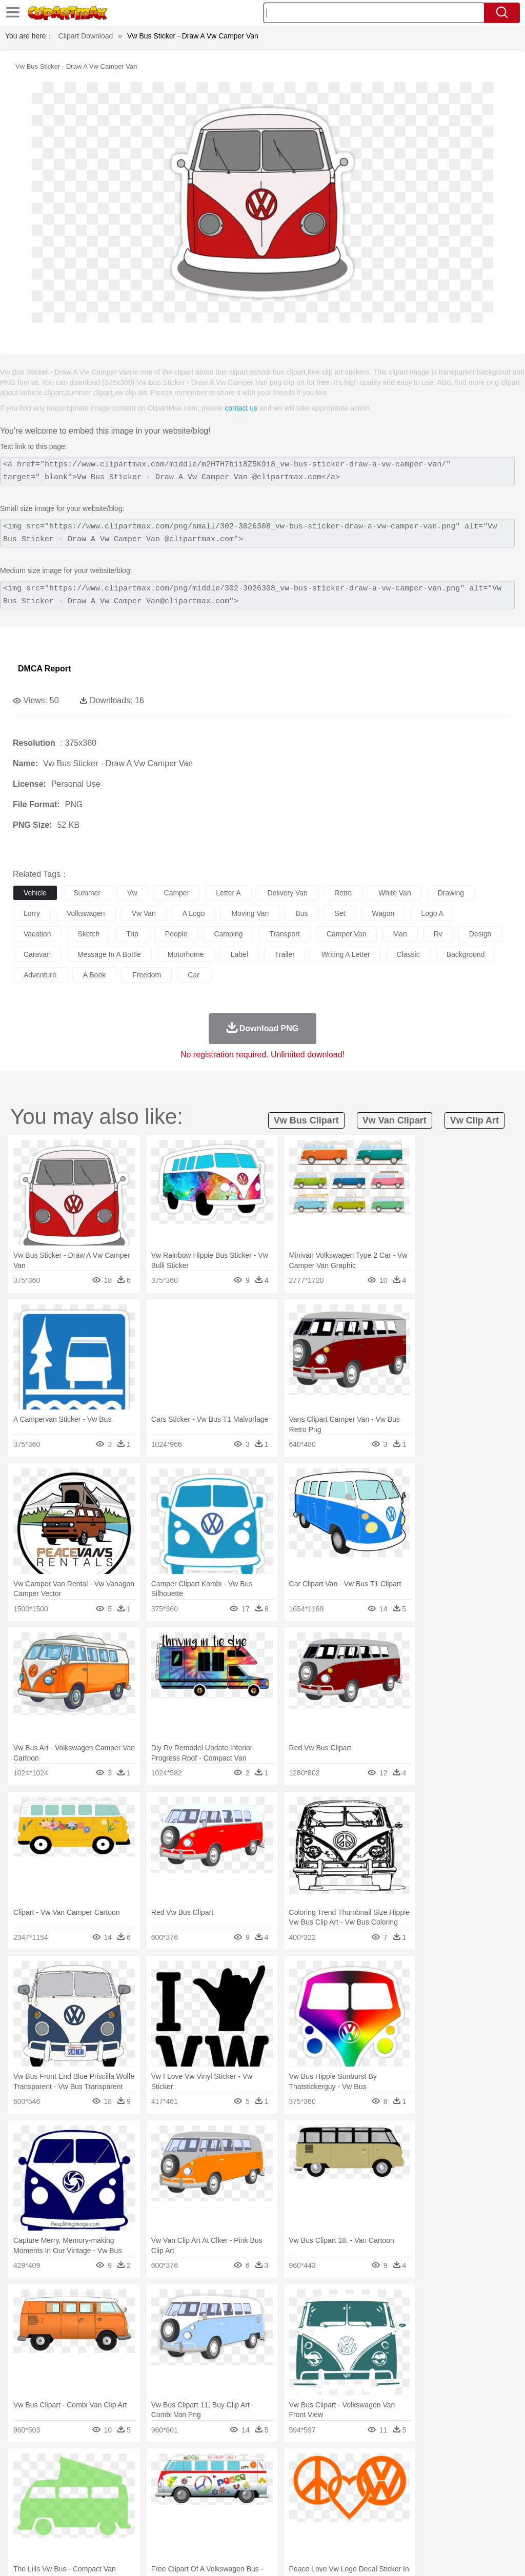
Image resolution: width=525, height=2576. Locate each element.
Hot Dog (479, 2527)
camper (177, 893)
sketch (88, 934)
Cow (180, 2481)
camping (228, 934)
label (239, 954)
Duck (219, 2481)
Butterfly (109, 2481)
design (480, 934)
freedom (146, 975)
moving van (250, 913)
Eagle (241, 2481)
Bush (434, 2466)
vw (132, 893)
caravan (37, 954)
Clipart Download (85, 36)
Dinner (352, 2527)
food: (20, 2527)
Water (412, 2466)
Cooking (449, 2527)
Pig (464, 2481)
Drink (127, 2527)
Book (108, 2512)
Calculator (489, 2512)
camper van (347, 934)
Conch (156, 2466)
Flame (220, 2466)
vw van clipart (394, 1120)
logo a (432, 913)
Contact (425, 2555)
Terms (350, 2555)
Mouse (443, 2481)
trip (132, 934)
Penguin (487, 2481)
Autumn (76, 2466)
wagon (383, 913)
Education (226, 2512)
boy (359, 2497)
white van (394, 893)
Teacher (83, 2512)
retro (343, 893)
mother (142, 2497)
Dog (199, 2481)
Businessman (177, 2497)
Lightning (301, 2466)
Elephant (268, 2481)
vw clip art (474, 1120)
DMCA (456, 2555)
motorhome (186, 954)
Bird (85, 2481)
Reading (170, 2512)
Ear (233, 2497)
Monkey (416, 2481)
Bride (93, 2497)
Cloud (457, 2466)
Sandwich (230, 2527)
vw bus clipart (306, 1120)
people (176, 934)
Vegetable (294, 2527)
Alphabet (455, 2512)
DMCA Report (44, 668)
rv (438, 934)
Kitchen (325, 2527)
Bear (66, 2481)
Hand (473, 2497)
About (323, 2555)
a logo (194, 913)
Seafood (262, 2527)
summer (86, 893)
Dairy (77, 2527)
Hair (324, 2497)
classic (408, 954)
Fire (199, 2466)
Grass (274, 2466)
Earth (179, 2466)
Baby (72, 2497)
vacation (37, 934)
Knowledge (320, 2512)
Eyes (252, 2497)
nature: (22, 2466)
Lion (393, 2481)
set (339, 913)
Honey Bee (341, 2481)
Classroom (136, 2512)
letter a (228, 893)
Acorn (50, 2466)
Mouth (404, 2497)
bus (301, 913)
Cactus (130, 2466)
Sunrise (354, 2466)
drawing (451, 893)
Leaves (104, 2466)
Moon (329, 2466)
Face (427, 2497)
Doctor (212, 2497)
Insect (372, 2481)
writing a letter (345, 954)
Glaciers (247, 2466)
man (400, 934)
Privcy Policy (387, 2555)
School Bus (262, 2512)
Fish (293, 2481)
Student (54, 2512)
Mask (50, 2497)
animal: (23, 2481)
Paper (405, 2512)
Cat (133, 2481)
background (466, 954)
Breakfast (50, 2527)
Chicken (156, 2481)
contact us (241, 408)
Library (351, 2512)
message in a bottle (109, 954)
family (117, 2497)
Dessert (102, 2527)
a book (94, 975)
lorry (32, 913)
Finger (449, 2497)
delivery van (288, 893)
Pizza (375, 2527)
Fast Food (155, 2527)
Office (428, 2512)
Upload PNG (494, 2555)
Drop (478, 2466)
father (380, 2497)
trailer (285, 954)
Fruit (182, 2527)
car (193, 975)
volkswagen (86, 913)
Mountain (384, 2466)
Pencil (197, 2512)
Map (291, 2512)
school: (23, 2512)
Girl (342, 2497)
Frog (312, 2481)
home (303, 2497)
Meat (203, 2527)
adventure (40, 975)
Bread (423, 2527)
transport (284, 934)
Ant (48, 2481)
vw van (144, 913)
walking (277, 2497)
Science (379, 2512)
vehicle (35, 893)
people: (23, 2496)
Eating (399, 2527)
